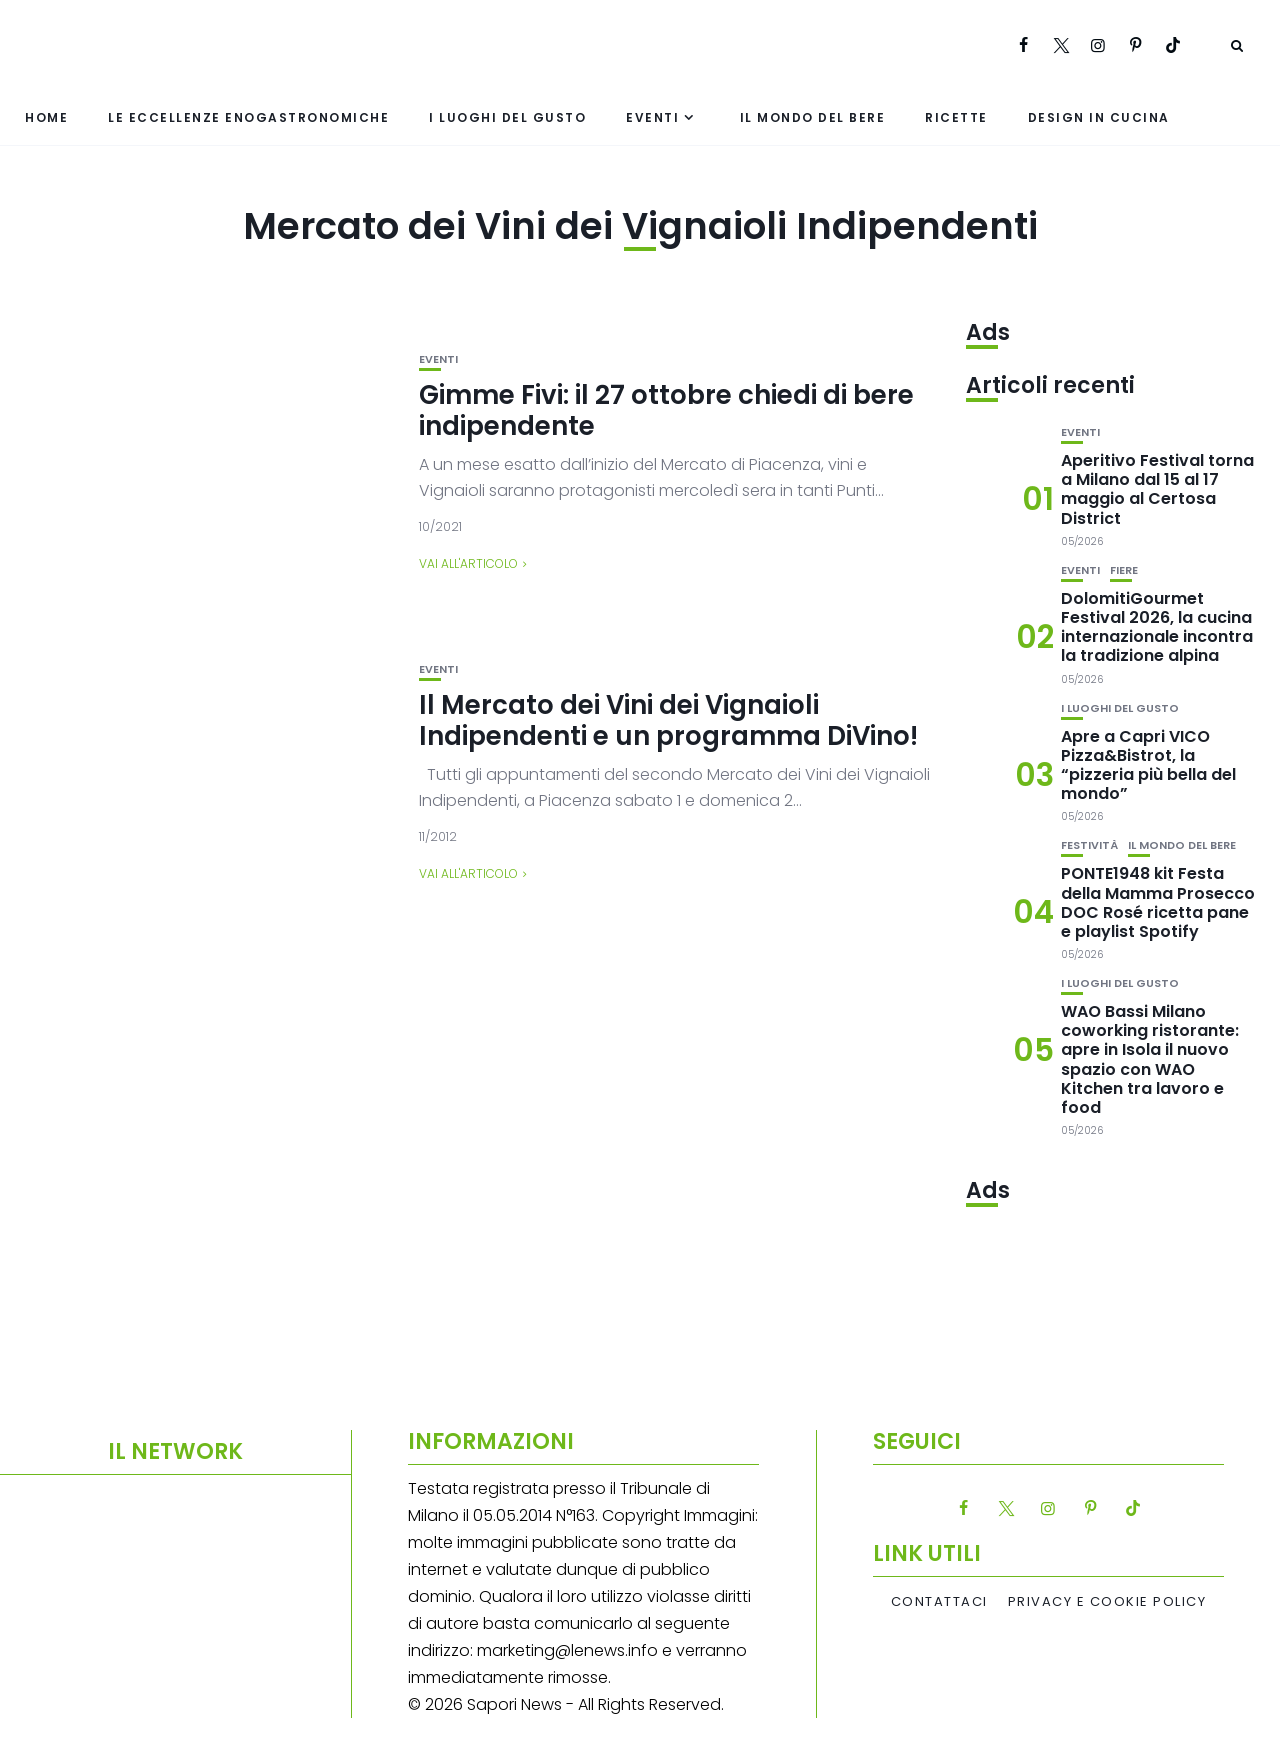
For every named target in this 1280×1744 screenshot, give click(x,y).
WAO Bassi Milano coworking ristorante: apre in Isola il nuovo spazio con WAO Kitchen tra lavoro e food (1150, 1059)
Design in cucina (1099, 117)
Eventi (652, 117)
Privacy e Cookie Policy (1107, 1602)
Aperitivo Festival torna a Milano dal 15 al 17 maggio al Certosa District (1157, 489)
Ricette (956, 117)
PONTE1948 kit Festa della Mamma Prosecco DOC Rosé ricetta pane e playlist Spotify (1158, 902)
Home (46, 117)
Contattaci (939, 1602)
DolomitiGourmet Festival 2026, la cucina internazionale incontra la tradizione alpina (1157, 627)
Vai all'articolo (468, 563)
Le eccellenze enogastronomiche (248, 117)
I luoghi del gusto (507, 117)
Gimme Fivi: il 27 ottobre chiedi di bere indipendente (666, 410)
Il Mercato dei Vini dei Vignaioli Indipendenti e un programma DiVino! (668, 720)
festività (1089, 845)
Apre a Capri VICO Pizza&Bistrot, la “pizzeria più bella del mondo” (1148, 765)
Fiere (1124, 570)
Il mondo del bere (813, 117)
